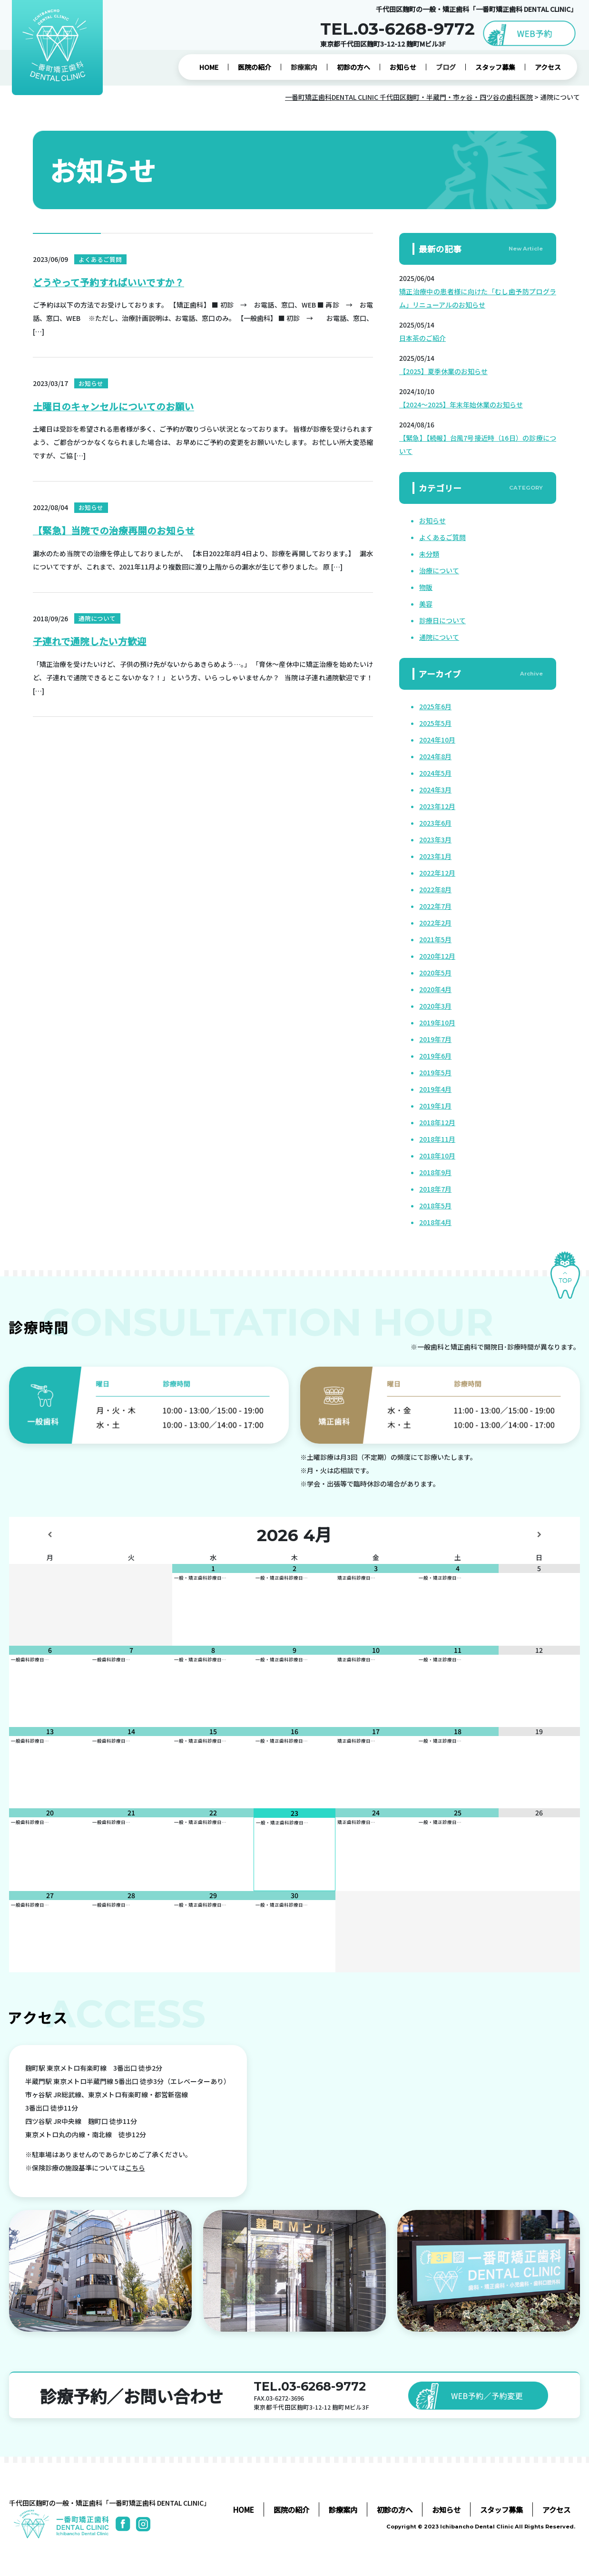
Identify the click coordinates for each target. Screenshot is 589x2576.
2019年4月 (435, 1089)
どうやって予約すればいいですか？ (108, 283)
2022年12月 (437, 873)
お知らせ (403, 67)
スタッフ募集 (495, 67)
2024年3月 (435, 789)
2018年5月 (435, 1205)
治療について (439, 570)
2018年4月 (435, 1222)
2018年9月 (435, 1172)
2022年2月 (435, 922)
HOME (208, 67)
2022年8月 (435, 889)
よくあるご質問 (442, 537)
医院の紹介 (254, 67)
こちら (135, 2167)
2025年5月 (435, 723)
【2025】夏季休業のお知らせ (443, 371)
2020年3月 (435, 1006)
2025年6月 (435, 706)
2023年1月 (435, 856)
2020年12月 (437, 956)
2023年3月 (435, 839)
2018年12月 (437, 1122)
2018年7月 (435, 1189)
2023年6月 (435, 823)
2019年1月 (435, 1105)
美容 (425, 603)
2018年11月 (437, 1139)
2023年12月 (437, 806)
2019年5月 (435, 1072)
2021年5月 (435, 939)
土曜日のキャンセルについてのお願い (113, 407)
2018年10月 (437, 1155)
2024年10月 (437, 739)
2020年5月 (435, 972)
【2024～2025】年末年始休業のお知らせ (461, 404)
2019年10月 (437, 1022)
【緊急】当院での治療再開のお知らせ (114, 531)
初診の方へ (353, 67)
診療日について (442, 620)
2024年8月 (435, 756)
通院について (439, 637)
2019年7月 (435, 1039)
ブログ (446, 67)
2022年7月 (435, 906)
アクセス (548, 67)
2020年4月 (435, 989)
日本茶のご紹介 (422, 338)
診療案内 (304, 67)
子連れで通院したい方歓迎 (90, 641)
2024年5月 (435, 773)
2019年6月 (435, 1056)
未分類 (429, 554)
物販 (425, 587)
